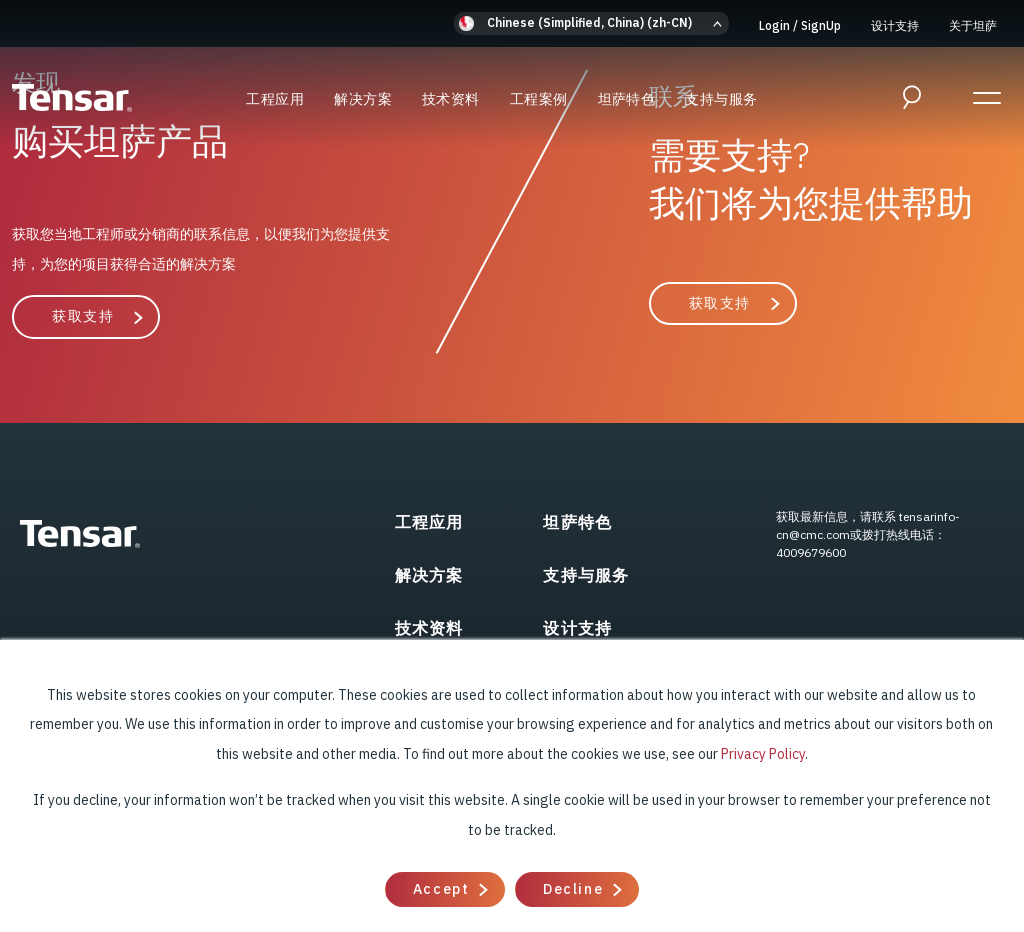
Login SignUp (800, 25)
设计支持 (895, 25)
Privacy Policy (763, 754)
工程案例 (539, 99)
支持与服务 (721, 99)
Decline (573, 889)
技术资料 (451, 99)
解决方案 (363, 99)
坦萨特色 (627, 99)
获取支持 (83, 316)
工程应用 (275, 99)
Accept (441, 889)
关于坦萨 (973, 25)
